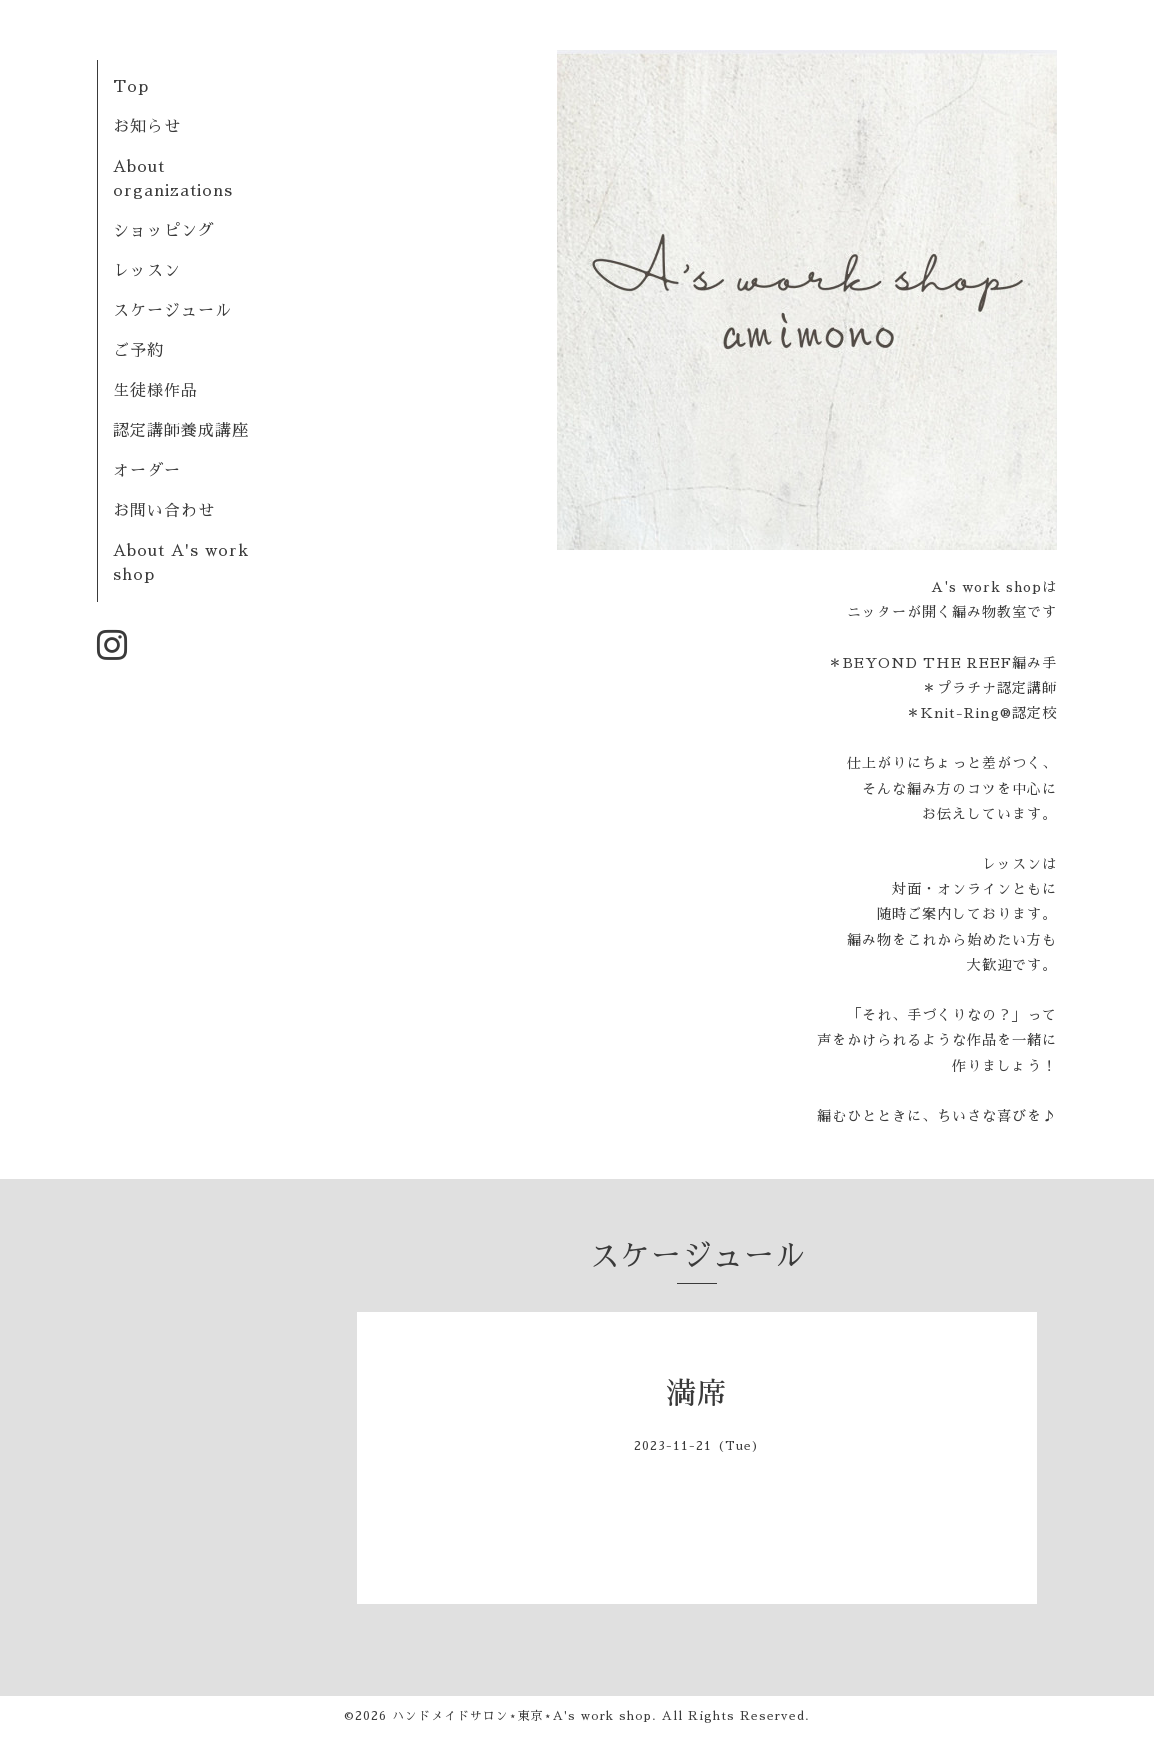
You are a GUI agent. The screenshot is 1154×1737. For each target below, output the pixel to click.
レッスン (147, 271)
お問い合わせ (164, 511)
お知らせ (147, 127)
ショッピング (164, 231)
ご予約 (138, 351)
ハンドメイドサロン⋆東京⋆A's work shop (522, 1716)
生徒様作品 (155, 391)
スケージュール (172, 311)
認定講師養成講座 (181, 431)
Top (131, 87)
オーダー (147, 471)
